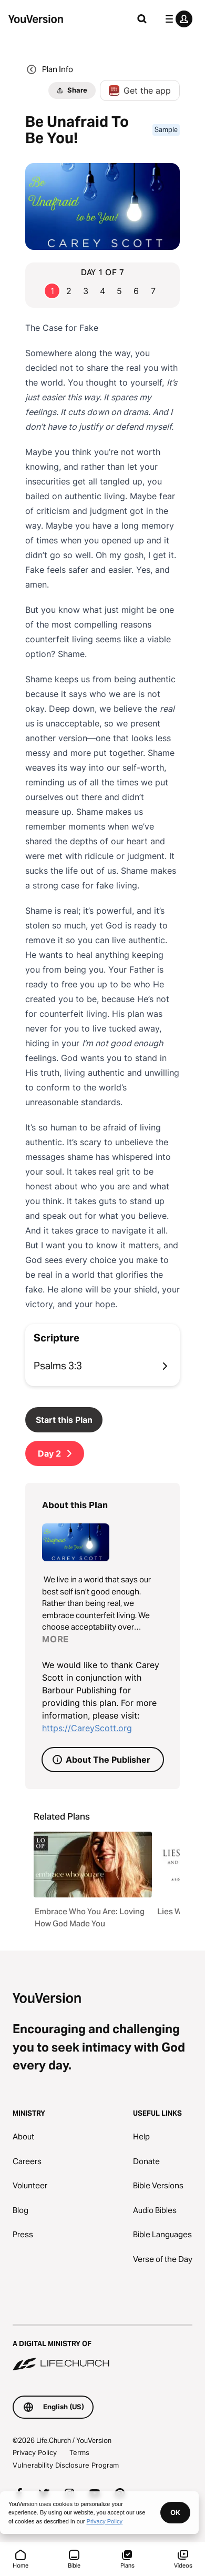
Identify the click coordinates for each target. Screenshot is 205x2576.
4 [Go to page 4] (102, 291)
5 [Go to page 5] (119, 291)
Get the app (140, 90)
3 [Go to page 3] (85, 291)
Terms (79, 2452)
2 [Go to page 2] (68, 291)
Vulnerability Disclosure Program (66, 2465)
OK (175, 2512)
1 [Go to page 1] (52, 291)
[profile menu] (177, 18)
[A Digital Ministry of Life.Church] (102, 2348)
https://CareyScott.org (87, 1728)
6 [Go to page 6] (136, 291)
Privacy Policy (35, 2452)
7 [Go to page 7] (153, 291)
